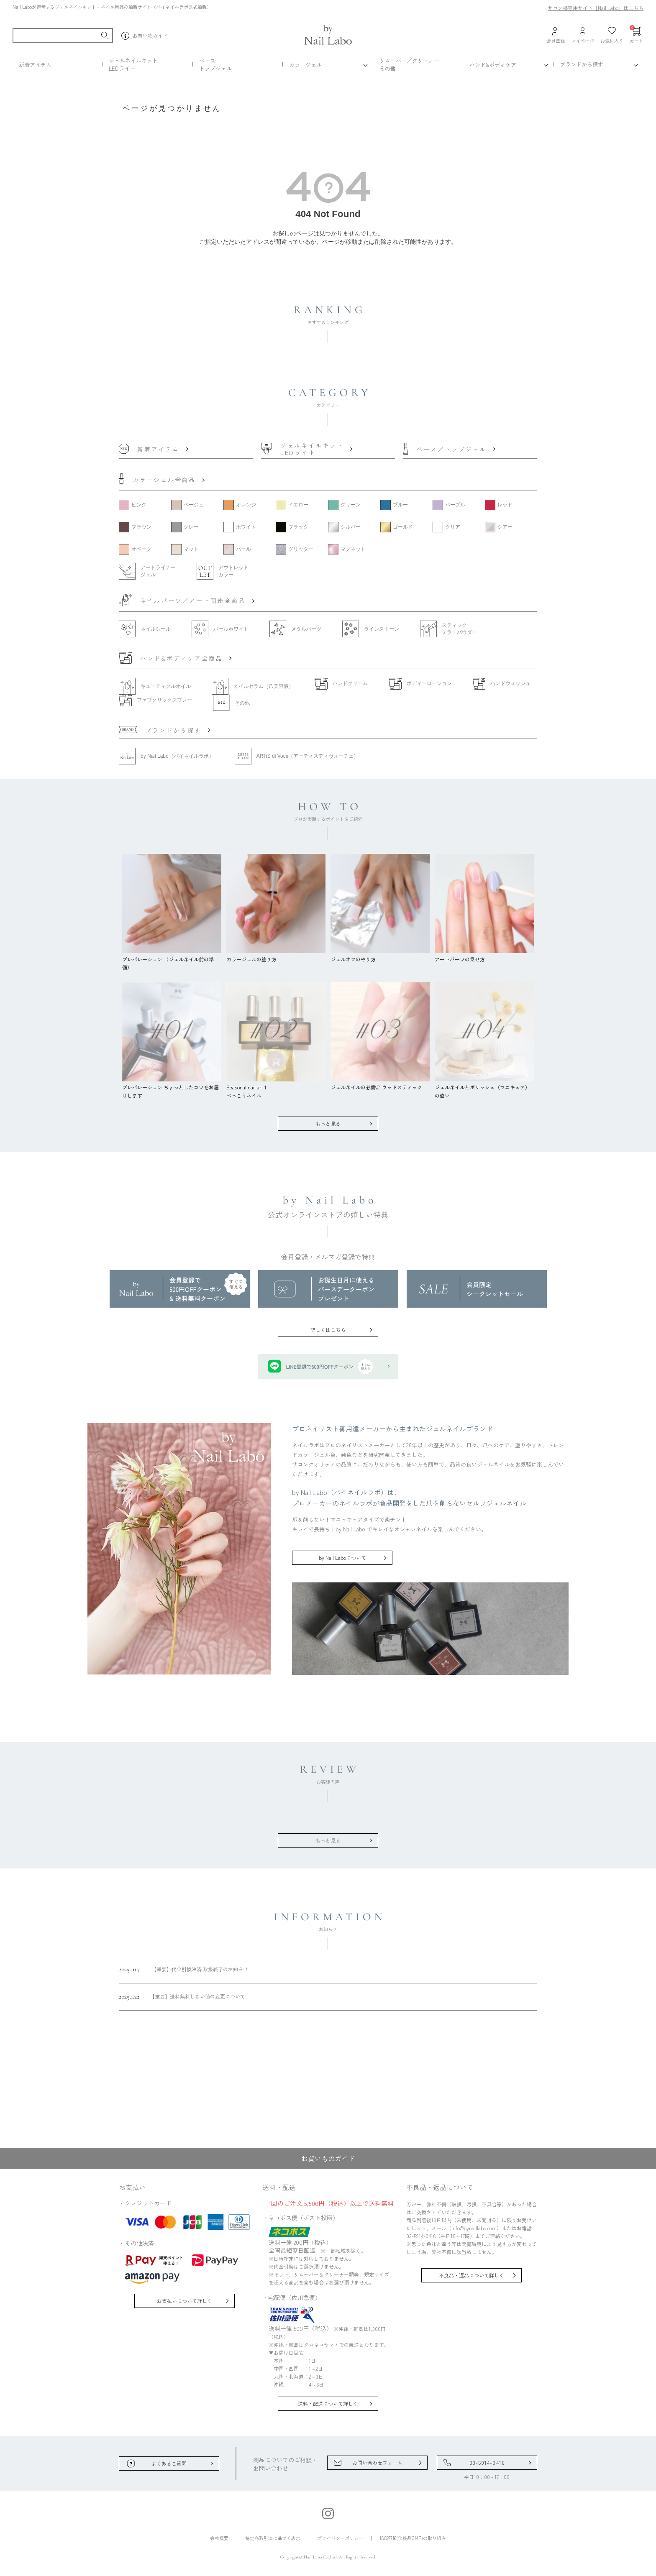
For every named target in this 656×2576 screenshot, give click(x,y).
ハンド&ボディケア (492, 65)
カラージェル (305, 65)
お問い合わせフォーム (377, 2462)
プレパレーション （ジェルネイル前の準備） (171, 959)
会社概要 (219, 2538)
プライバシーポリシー (340, 2538)
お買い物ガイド (144, 36)
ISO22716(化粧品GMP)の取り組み (413, 2538)
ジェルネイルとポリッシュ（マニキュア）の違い (484, 1087)
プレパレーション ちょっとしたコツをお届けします (171, 1087)
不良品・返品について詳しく (471, 2275)
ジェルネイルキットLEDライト (133, 64)
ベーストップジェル (215, 64)
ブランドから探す (581, 64)
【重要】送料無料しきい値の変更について (182, 1996)
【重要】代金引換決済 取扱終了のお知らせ (183, 1969)
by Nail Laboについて (342, 1557)
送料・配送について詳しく (328, 2403)
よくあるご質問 (169, 2463)
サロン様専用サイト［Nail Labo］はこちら (595, 7)
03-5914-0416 (487, 2462)
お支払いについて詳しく (184, 2300)
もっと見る (328, 1123)
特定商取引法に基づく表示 (272, 2538)
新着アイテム (35, 65)
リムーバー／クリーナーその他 (409, 64)
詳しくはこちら (328, 1329)
